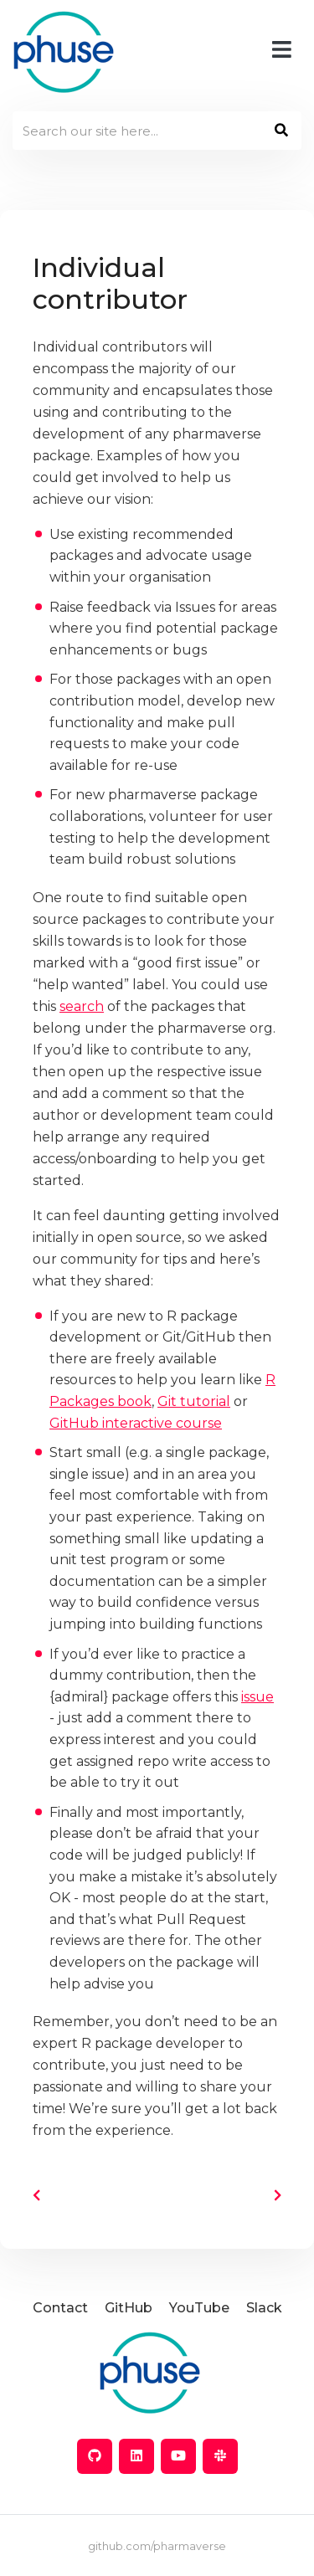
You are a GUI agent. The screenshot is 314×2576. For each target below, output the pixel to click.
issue (257, 1697)
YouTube (199, 2308)
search (81, 1006)
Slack (264, 2308)
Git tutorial (193, 1401)
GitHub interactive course (135, 1423)
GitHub (128, 2308)
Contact (60, 2308)
